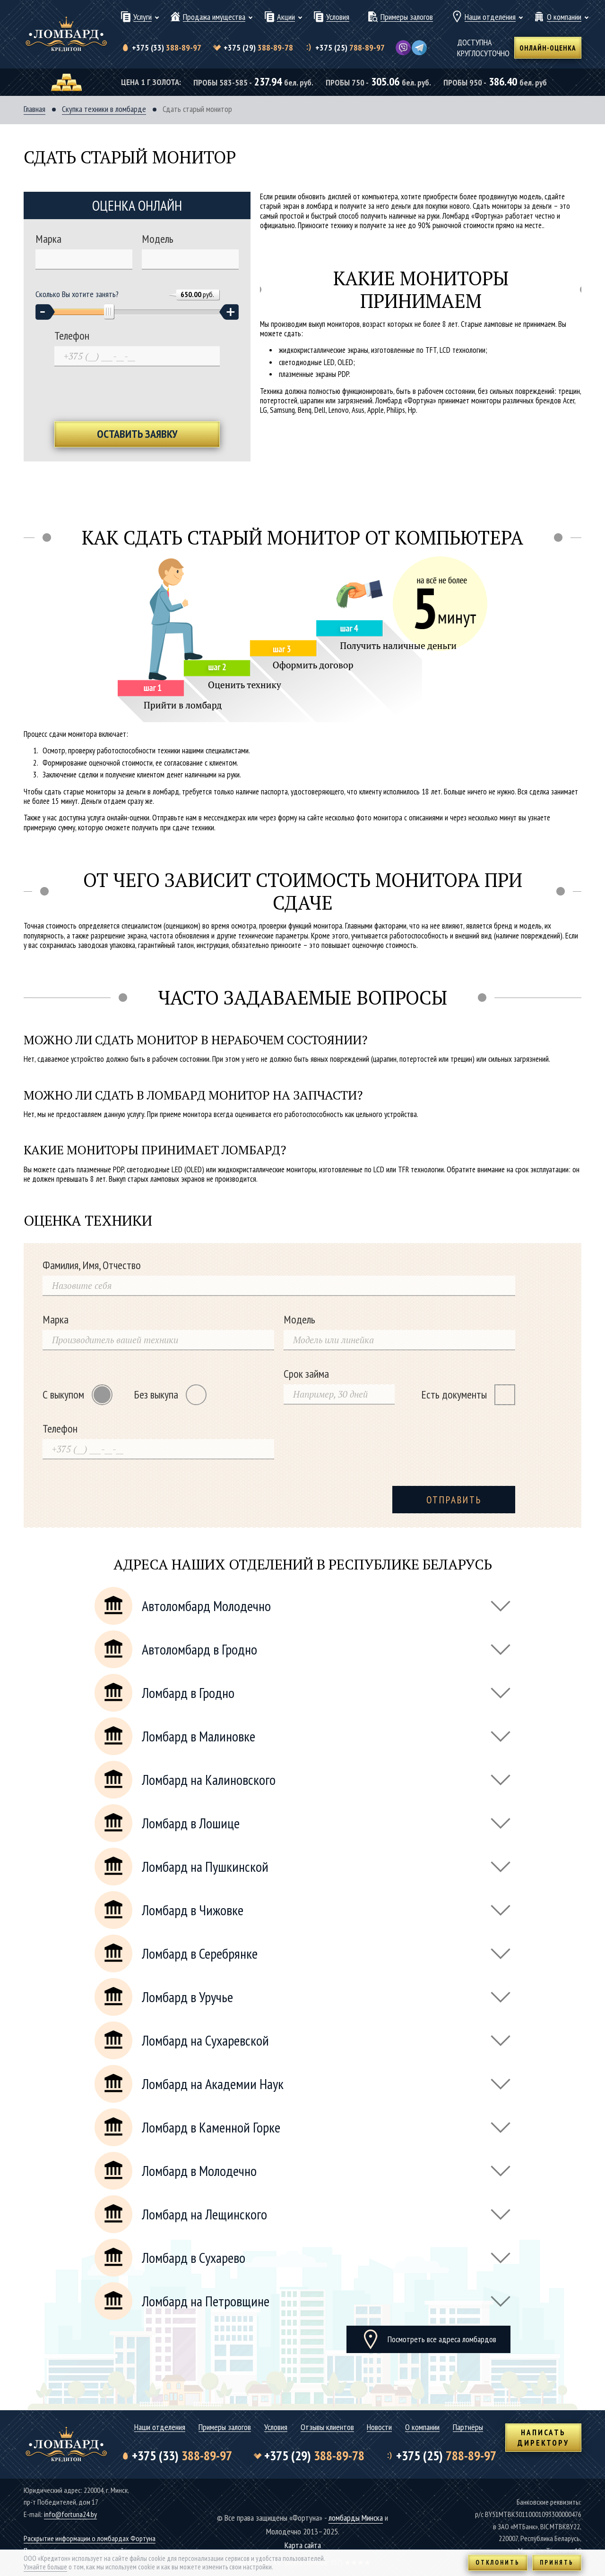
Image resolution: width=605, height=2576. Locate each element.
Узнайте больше (45, 2566)
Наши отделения (490, 17)
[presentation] (137, 393)
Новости (379, 2427)
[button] (45, 312)
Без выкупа (170, 1394)
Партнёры (468, 2427)
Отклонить (497, 2563)
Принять (557, 2563)
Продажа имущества (214, 17)
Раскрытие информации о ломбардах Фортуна (90, 2538)
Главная (34, 109)
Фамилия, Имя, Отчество (92, 1265)
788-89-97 (350, 47)
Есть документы (468, 1394)
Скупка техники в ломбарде (104, 109)
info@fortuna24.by (70, 2514)
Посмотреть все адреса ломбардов (442, 2339)
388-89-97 (166, 47)
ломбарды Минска (355, 2517)
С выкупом (77, 1394)
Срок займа (306, 1374)
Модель (157, 239)
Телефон (71, 335)
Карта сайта (303, 2545)
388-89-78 (258, 47)
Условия (337, 17)
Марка (48, 239)
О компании (564, 17)
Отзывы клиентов (327, 2427)
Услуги (142, 17)
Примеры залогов (406, 17)
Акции (286, 17)
